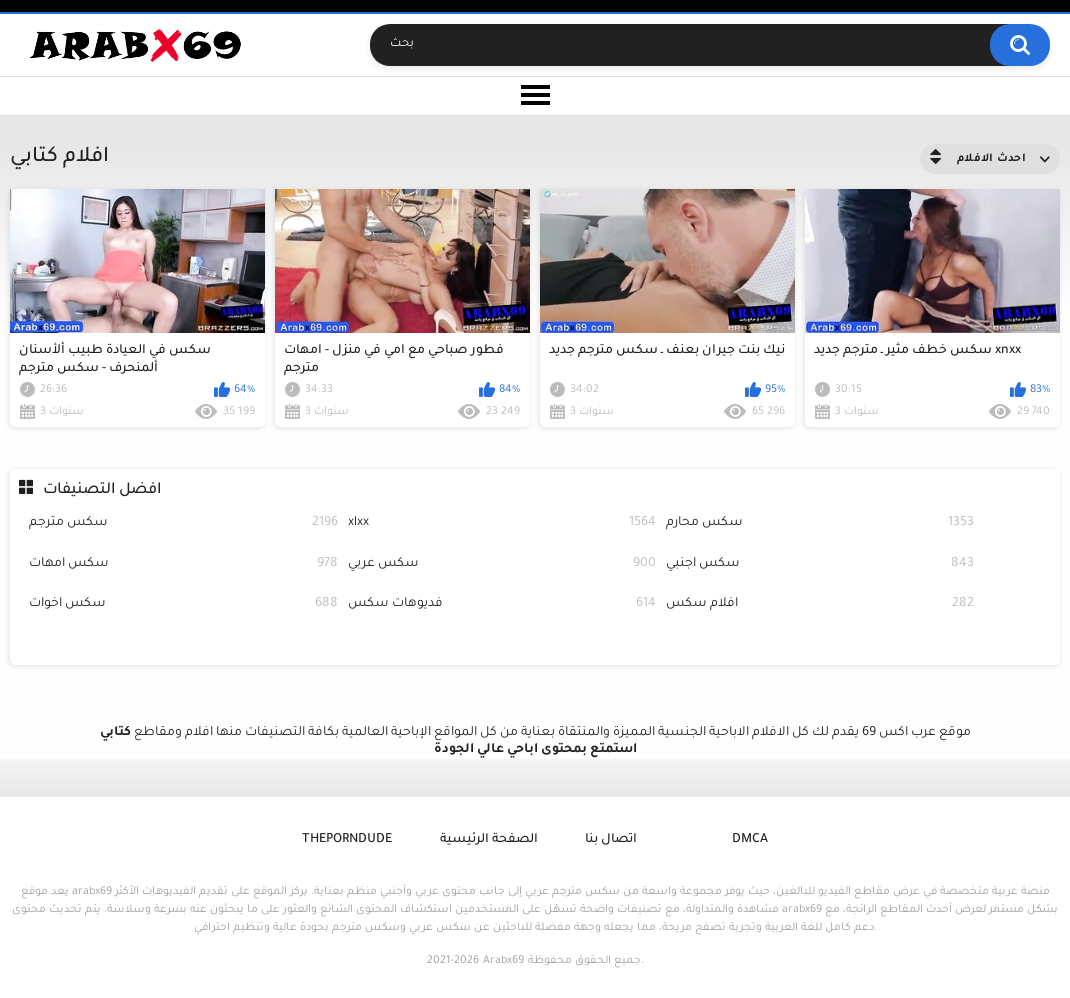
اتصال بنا (611, 840)
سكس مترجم (183, 523)
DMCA (750, 840)
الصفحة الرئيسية (489, 840)
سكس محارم (820, 523)
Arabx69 (503, 961)
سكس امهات (183, 564)
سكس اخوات (183, 604)
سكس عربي (502, 564)
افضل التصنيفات (102, 490)
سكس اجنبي (820, 564)
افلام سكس (820, 604)
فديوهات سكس (502, 604)
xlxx (502, 523)
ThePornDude (347, 840)
